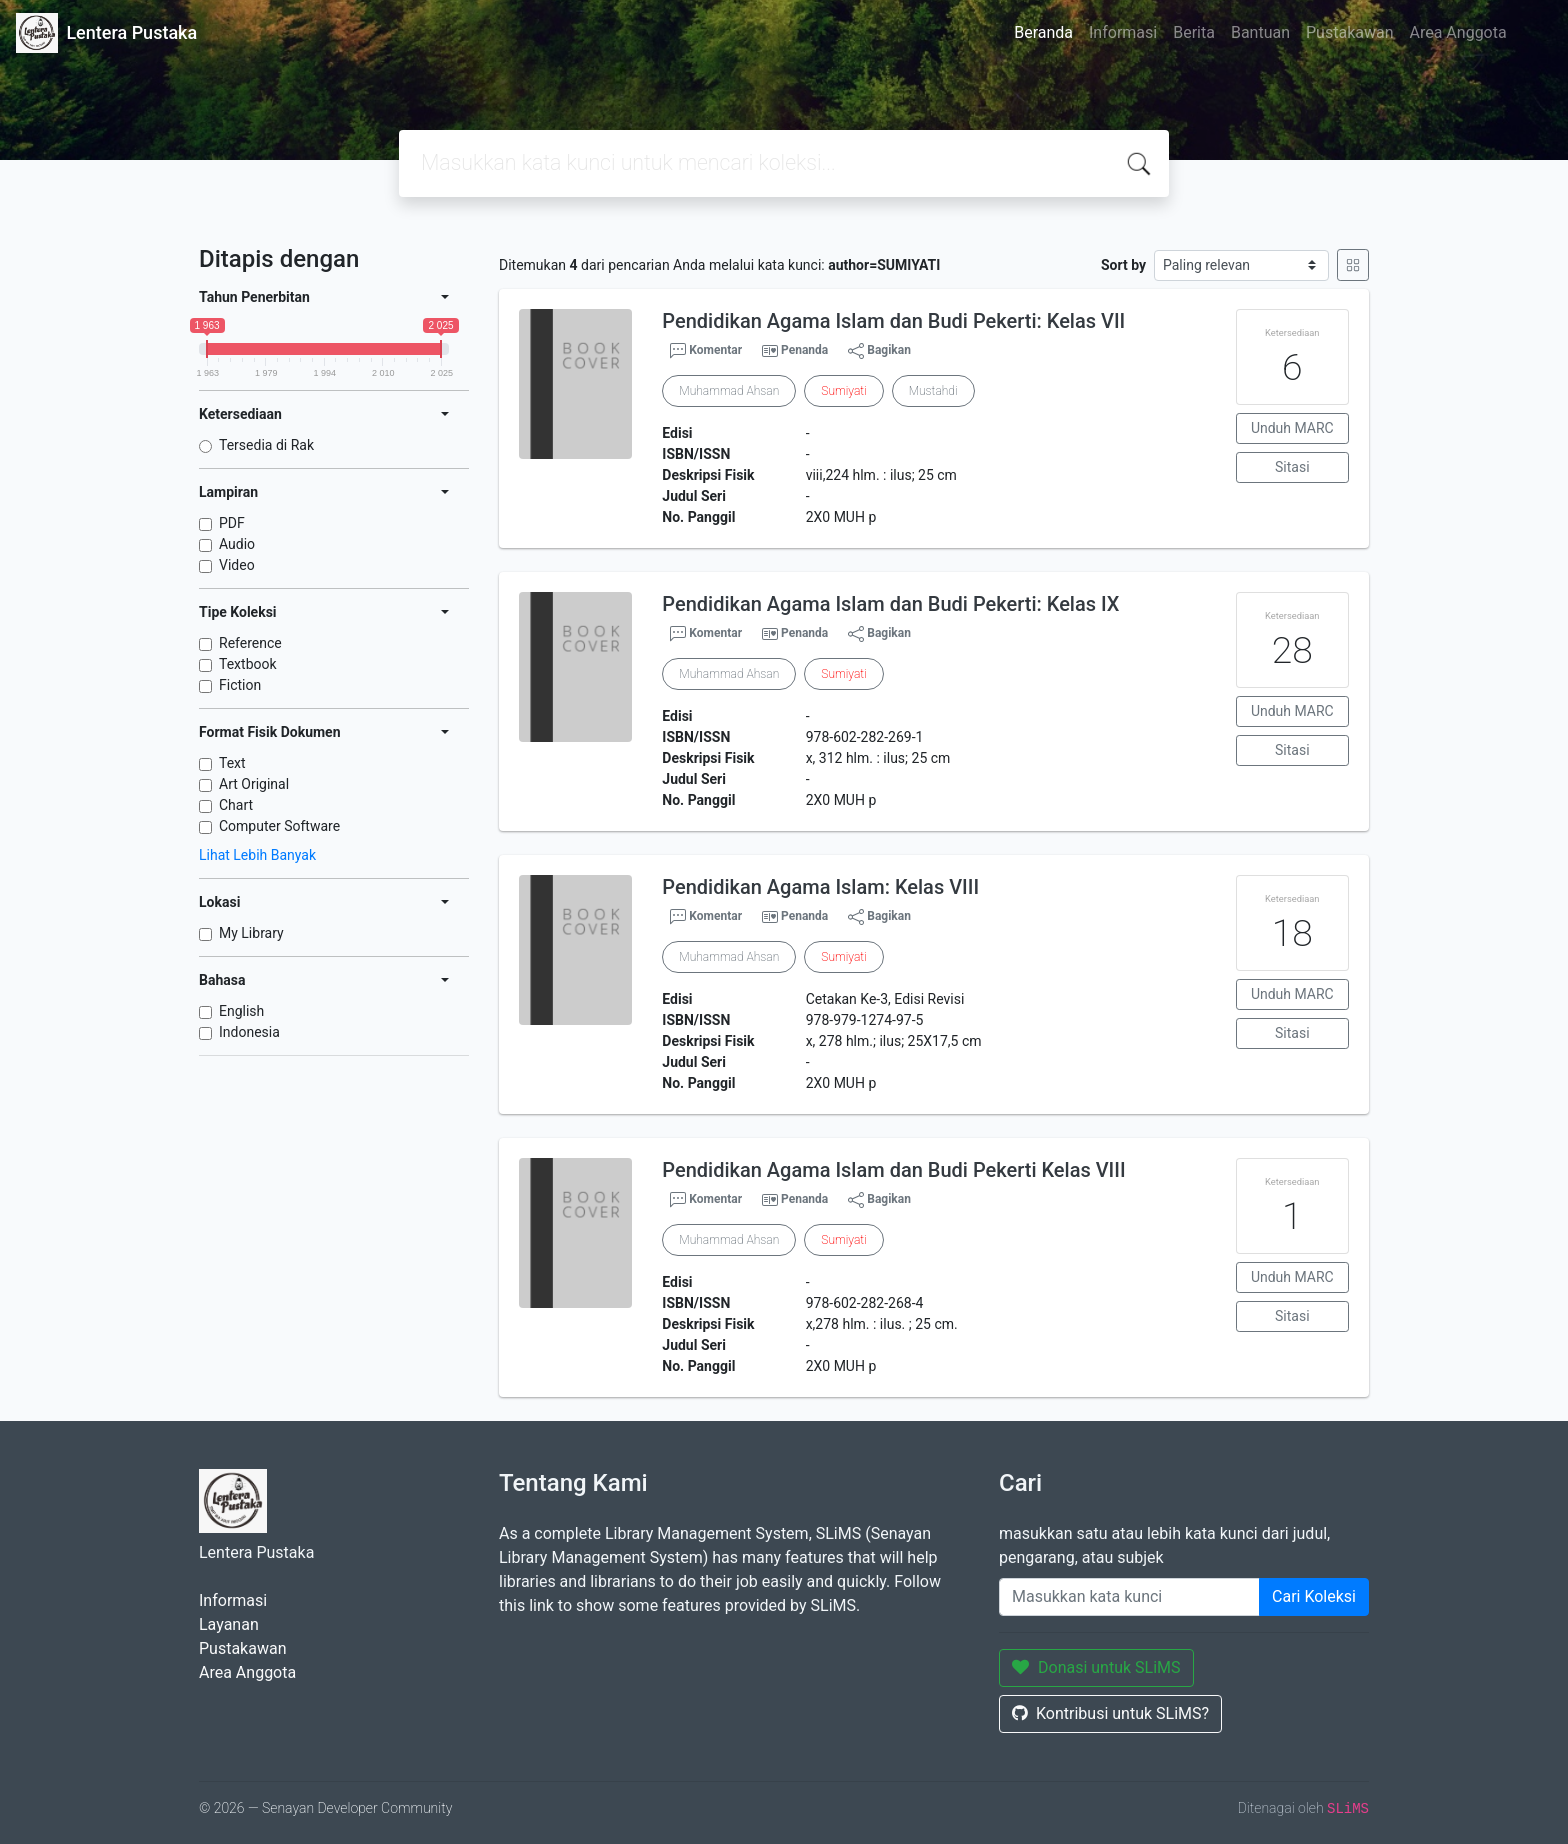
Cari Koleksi (1314, 1596)
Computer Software (279, 826)
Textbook (248, 664)
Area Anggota (1458, 32)
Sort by (1123, 265)
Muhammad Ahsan (729, 391)
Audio (237, 544)
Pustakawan (1349, 32)
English (241, 1011)
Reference (250, 643)
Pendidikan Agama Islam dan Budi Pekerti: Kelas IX (890, 604)
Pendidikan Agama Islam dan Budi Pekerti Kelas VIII (893, 1170)
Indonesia (249, 1032)
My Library (251, 933)
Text (232, 763)
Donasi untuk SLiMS (1096, 1667)
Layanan (229, 1624)
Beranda (1043, 32)
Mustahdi (933, 391)
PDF (232, 523)
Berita (1194, 32)
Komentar (706, 351)
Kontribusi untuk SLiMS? (1110, 1713)
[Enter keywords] (1129, 1597)
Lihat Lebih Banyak (257, 855)
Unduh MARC (1292, 428)
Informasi (1123, 32)
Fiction (240, 685)
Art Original (254, 784)
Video (237, 565)
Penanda (804, 350)
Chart (236, 805)
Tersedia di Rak (266, 445)
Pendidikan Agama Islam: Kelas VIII (820, 887)
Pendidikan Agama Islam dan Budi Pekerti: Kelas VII (893, 321)
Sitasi (1292, 467)
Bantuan (1260, 32)
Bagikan (879, 351)
